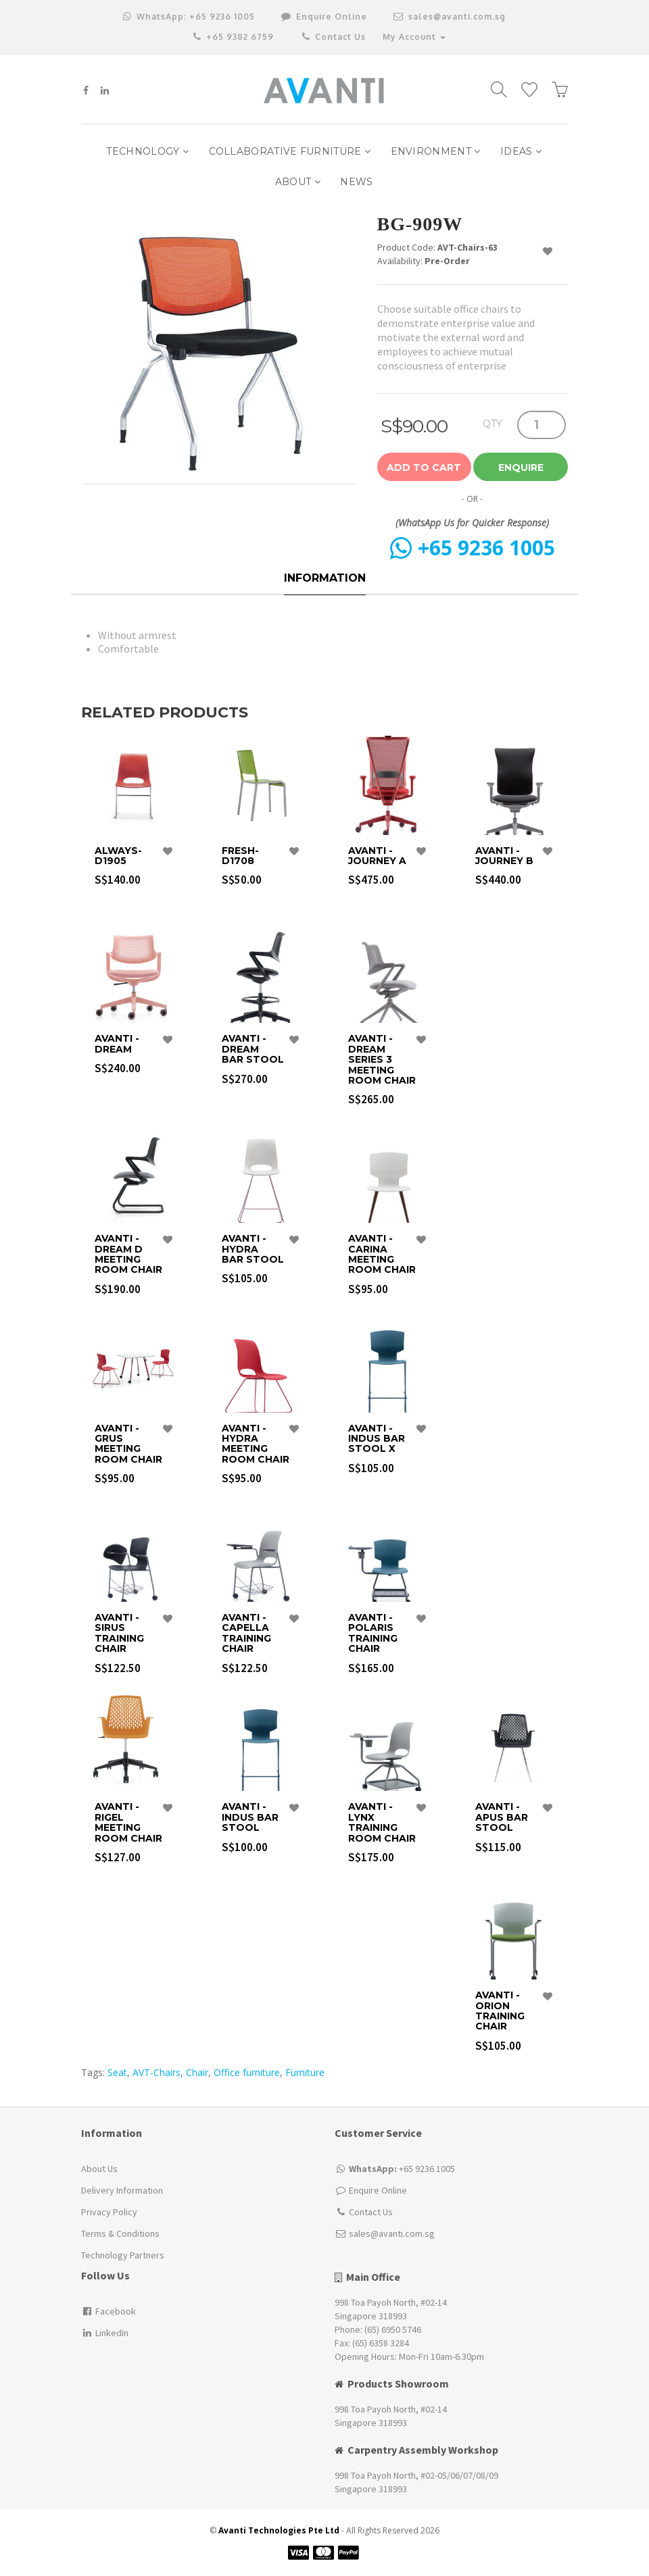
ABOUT (297, 182)
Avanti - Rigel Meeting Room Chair (128, 1823)
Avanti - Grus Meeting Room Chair (128, 1444)
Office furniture (247, 2072)
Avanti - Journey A (377, 856)
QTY (492, 423)
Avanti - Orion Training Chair (500, 2011)
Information (325, 578)
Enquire (521, 467)
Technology (147, 151)
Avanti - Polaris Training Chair (373, 1634)
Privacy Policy (109, 2212)
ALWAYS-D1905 (118, 856)
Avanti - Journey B (504, 856)
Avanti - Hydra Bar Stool (253, 1249)
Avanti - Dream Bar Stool (253, 1049)
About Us (99, 2169)
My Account (414, 37)
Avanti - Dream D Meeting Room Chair (128, 1255)
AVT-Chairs (157, 2072)
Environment (436, 151)
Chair (197, 2072)
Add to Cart (424, 467)
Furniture (304, 2072)
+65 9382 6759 (233, 37)
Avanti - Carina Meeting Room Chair (382, 1255)
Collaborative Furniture (290, 151)
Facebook (108, 2311)
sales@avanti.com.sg (449, 16)
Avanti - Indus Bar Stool (250, 1817)
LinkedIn (104, 2333)
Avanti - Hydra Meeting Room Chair (255, 1444)
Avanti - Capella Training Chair (246, 1634)
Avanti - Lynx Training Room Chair (382, 1823)
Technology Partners (122, 2255)
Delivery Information (122, 2190)
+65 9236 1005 (189, 16)
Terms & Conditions (120, 2233)
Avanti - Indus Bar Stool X (376, 1439)
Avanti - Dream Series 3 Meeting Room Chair (382, 1060)
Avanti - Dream (117, 1044)
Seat (117, 2072)
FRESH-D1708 (240, 856)
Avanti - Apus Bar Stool (501, 1817)
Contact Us (333, 37)
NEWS (356, 182)
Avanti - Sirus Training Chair (119, 1634)
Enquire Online (378, 2190)
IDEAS (521, 151)
